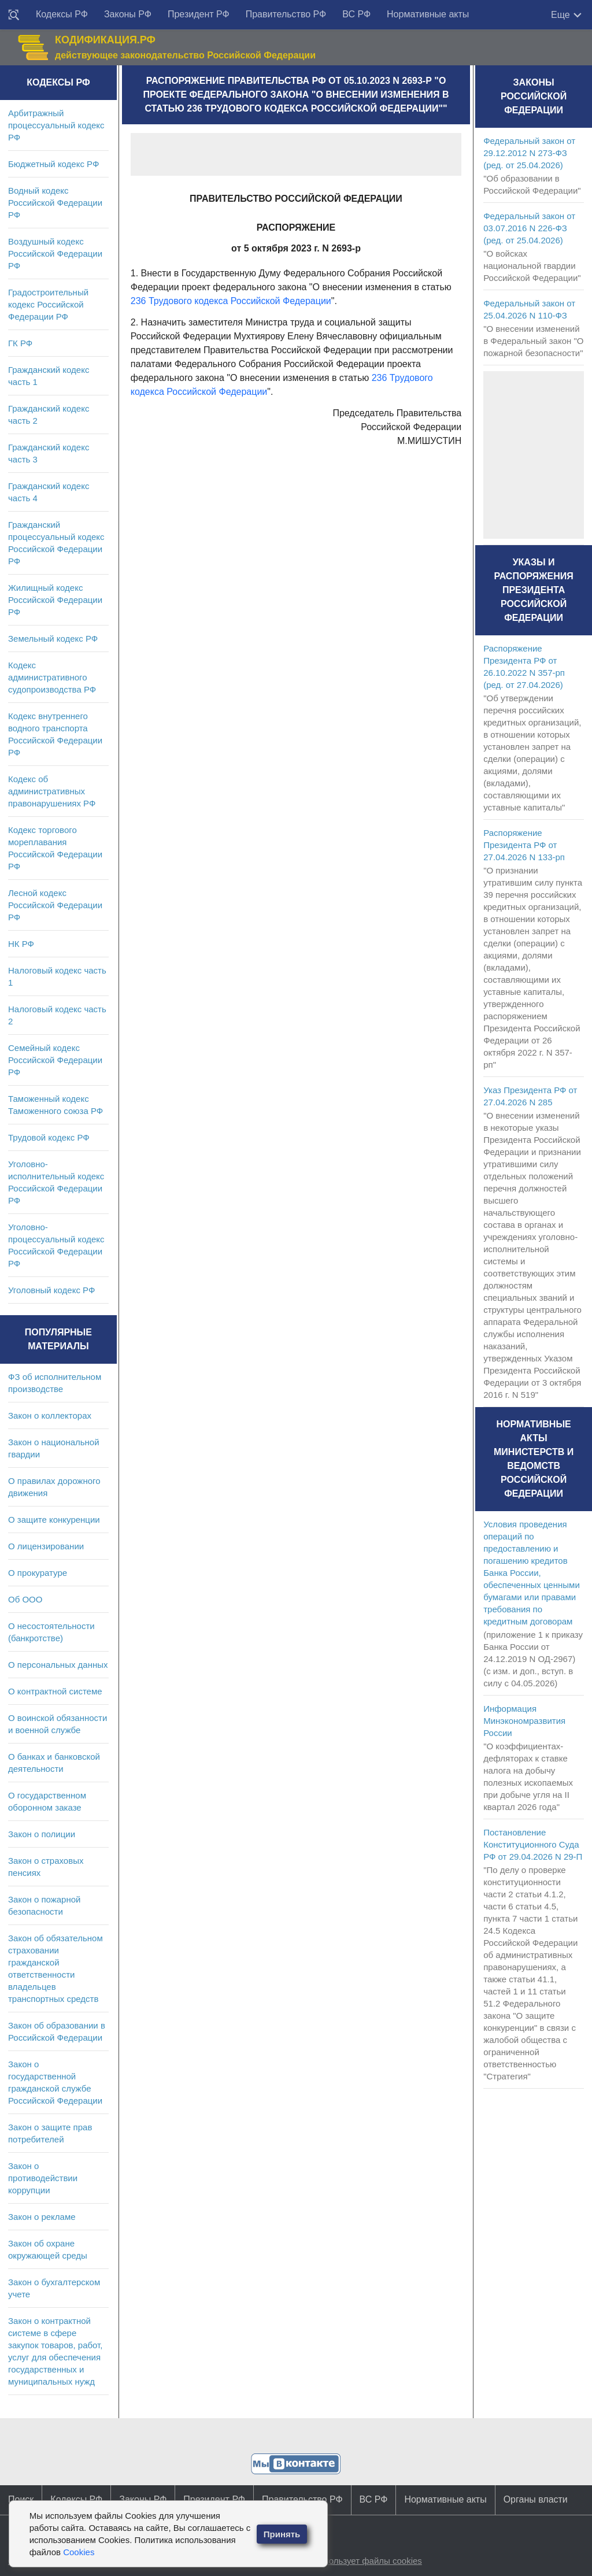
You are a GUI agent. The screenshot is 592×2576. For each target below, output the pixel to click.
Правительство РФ (286, 14)
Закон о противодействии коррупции (42, 2178)
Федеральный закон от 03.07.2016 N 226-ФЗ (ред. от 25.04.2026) (529, 228)
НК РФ (21, 944)
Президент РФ (199, 14)
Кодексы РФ (62, 14)
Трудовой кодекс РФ (49, 1137)
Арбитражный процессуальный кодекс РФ (56, 125)
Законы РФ (127, 14)
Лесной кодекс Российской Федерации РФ (55, 905)
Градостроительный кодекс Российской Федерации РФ (48, 304)
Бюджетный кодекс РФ (53, 164)
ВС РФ (356, 14)
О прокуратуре (37, 1573)
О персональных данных (58, 1665)
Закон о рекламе (42, 2217)
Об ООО (25, 1599)
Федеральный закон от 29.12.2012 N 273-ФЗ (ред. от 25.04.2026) (529, 153)
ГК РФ (20, 343)
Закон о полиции (41, 1834)
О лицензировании (46, 1546)
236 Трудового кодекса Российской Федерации (231, 301)
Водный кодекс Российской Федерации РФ (55, 203)
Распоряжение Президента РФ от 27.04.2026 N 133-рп (524, 845)
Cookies (78, 2552)
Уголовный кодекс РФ (51, 1290)
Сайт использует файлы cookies (357, 2561)
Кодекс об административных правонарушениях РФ (51, 791)
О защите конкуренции (54, 1519)
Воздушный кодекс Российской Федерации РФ (55, 253)
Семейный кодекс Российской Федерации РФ (55, 1060)
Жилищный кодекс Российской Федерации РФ (55, 600)
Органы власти (536, 2499)
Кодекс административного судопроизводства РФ (52, 677)
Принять (282, 2534)
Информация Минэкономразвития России (524, 1721)
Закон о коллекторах (49, 1415)
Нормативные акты (428, 14)
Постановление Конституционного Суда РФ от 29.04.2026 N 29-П (532, 1844)
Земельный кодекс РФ (53, 638)
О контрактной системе (55, 1691)
